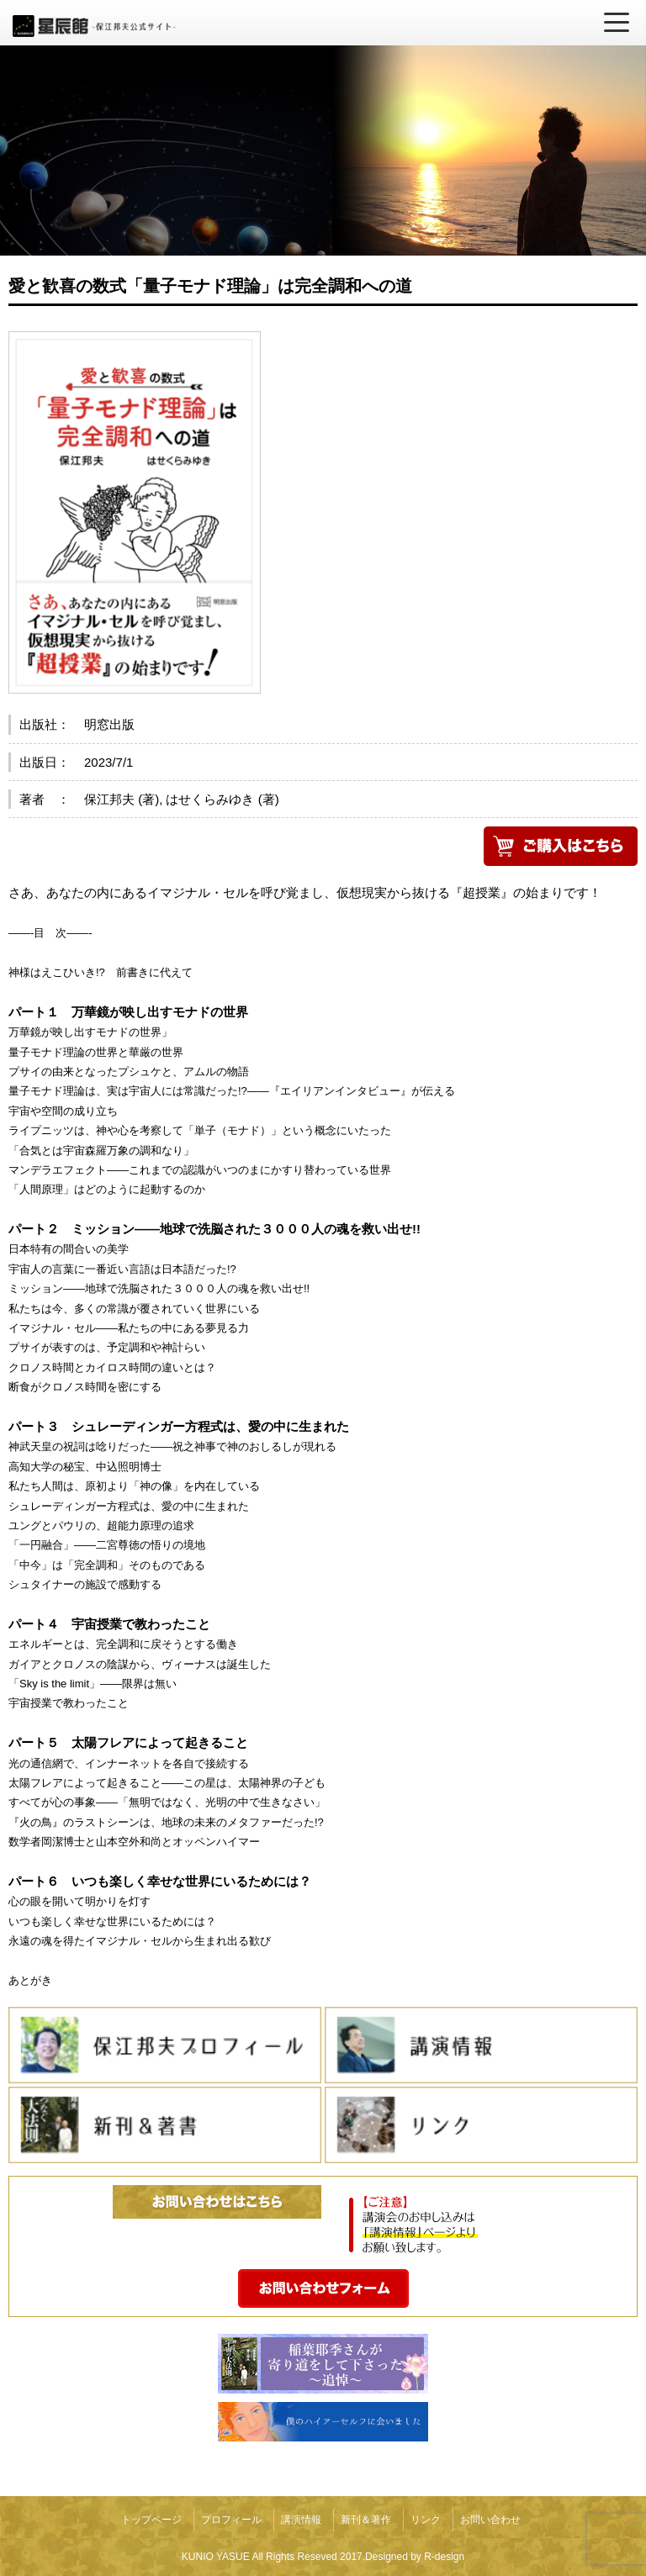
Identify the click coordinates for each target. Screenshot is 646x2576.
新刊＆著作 (366, 2520)
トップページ (151, 2520)
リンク (425, 2520)
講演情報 (301, 2520)
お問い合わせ (490, 2520)
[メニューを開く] (616, 23)
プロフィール (231, 2520)
